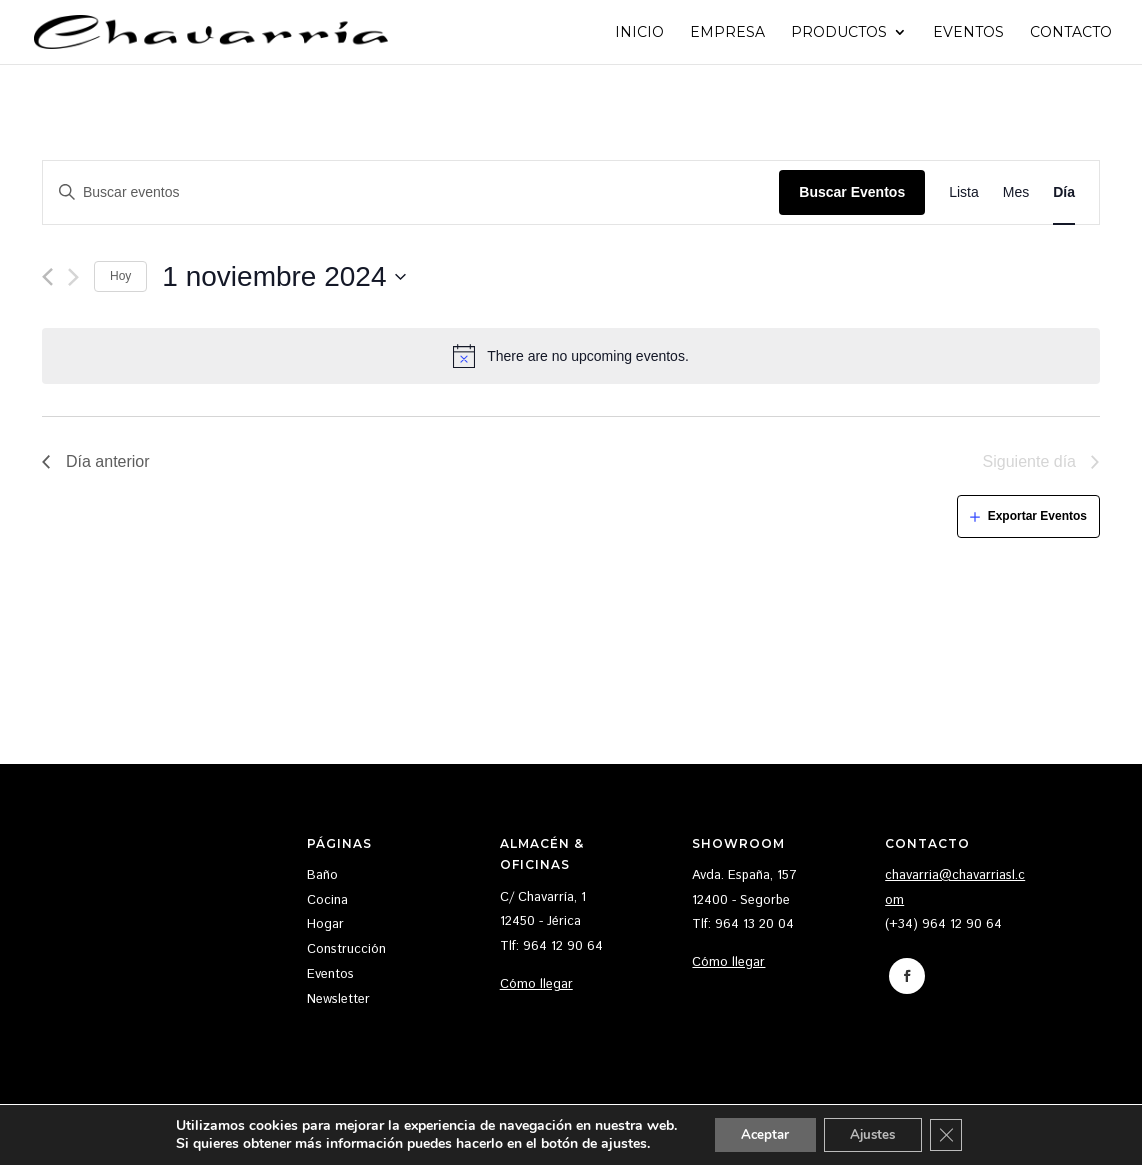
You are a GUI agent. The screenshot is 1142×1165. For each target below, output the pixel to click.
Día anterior (108, 461)
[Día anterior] (47, 277)
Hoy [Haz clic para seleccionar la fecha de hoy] (120, 276)
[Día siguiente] (73, 277)
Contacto (1071, 33)
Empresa (727, 33)
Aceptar (759, 1133)
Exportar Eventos (1037, 516)
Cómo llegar (536, 984)
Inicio (639, 33)
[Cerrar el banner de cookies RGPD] (956, 1134)
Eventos (968, 33)
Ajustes (876, 1133)
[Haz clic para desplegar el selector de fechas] (284, 277)
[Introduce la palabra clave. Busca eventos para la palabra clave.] (411, 192)
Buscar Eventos (852, 192)
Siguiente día (1029, 461)
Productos (839, 33)
